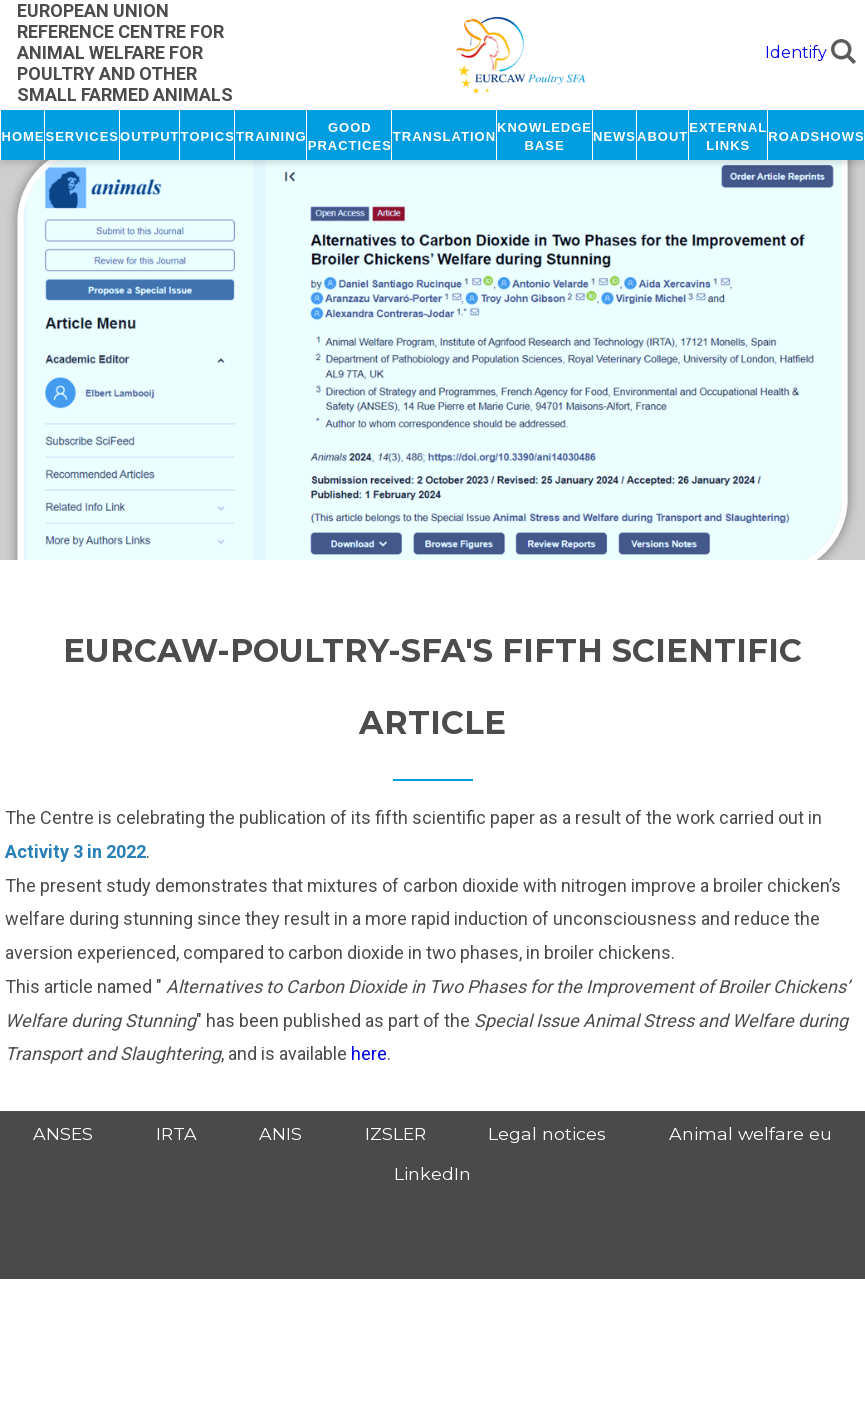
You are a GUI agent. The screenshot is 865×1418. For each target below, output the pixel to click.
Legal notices (547, 1133)
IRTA (176, 1133)
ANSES (63, 1133)
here (369, 1053)
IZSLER (395, 1133)
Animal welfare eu (750, 1133)
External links (728, 135)
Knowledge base (544, 135)
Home (23, 135)
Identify (796, 52)
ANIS (280, 1133)
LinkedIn (432, 1173)
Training (271, 135)
